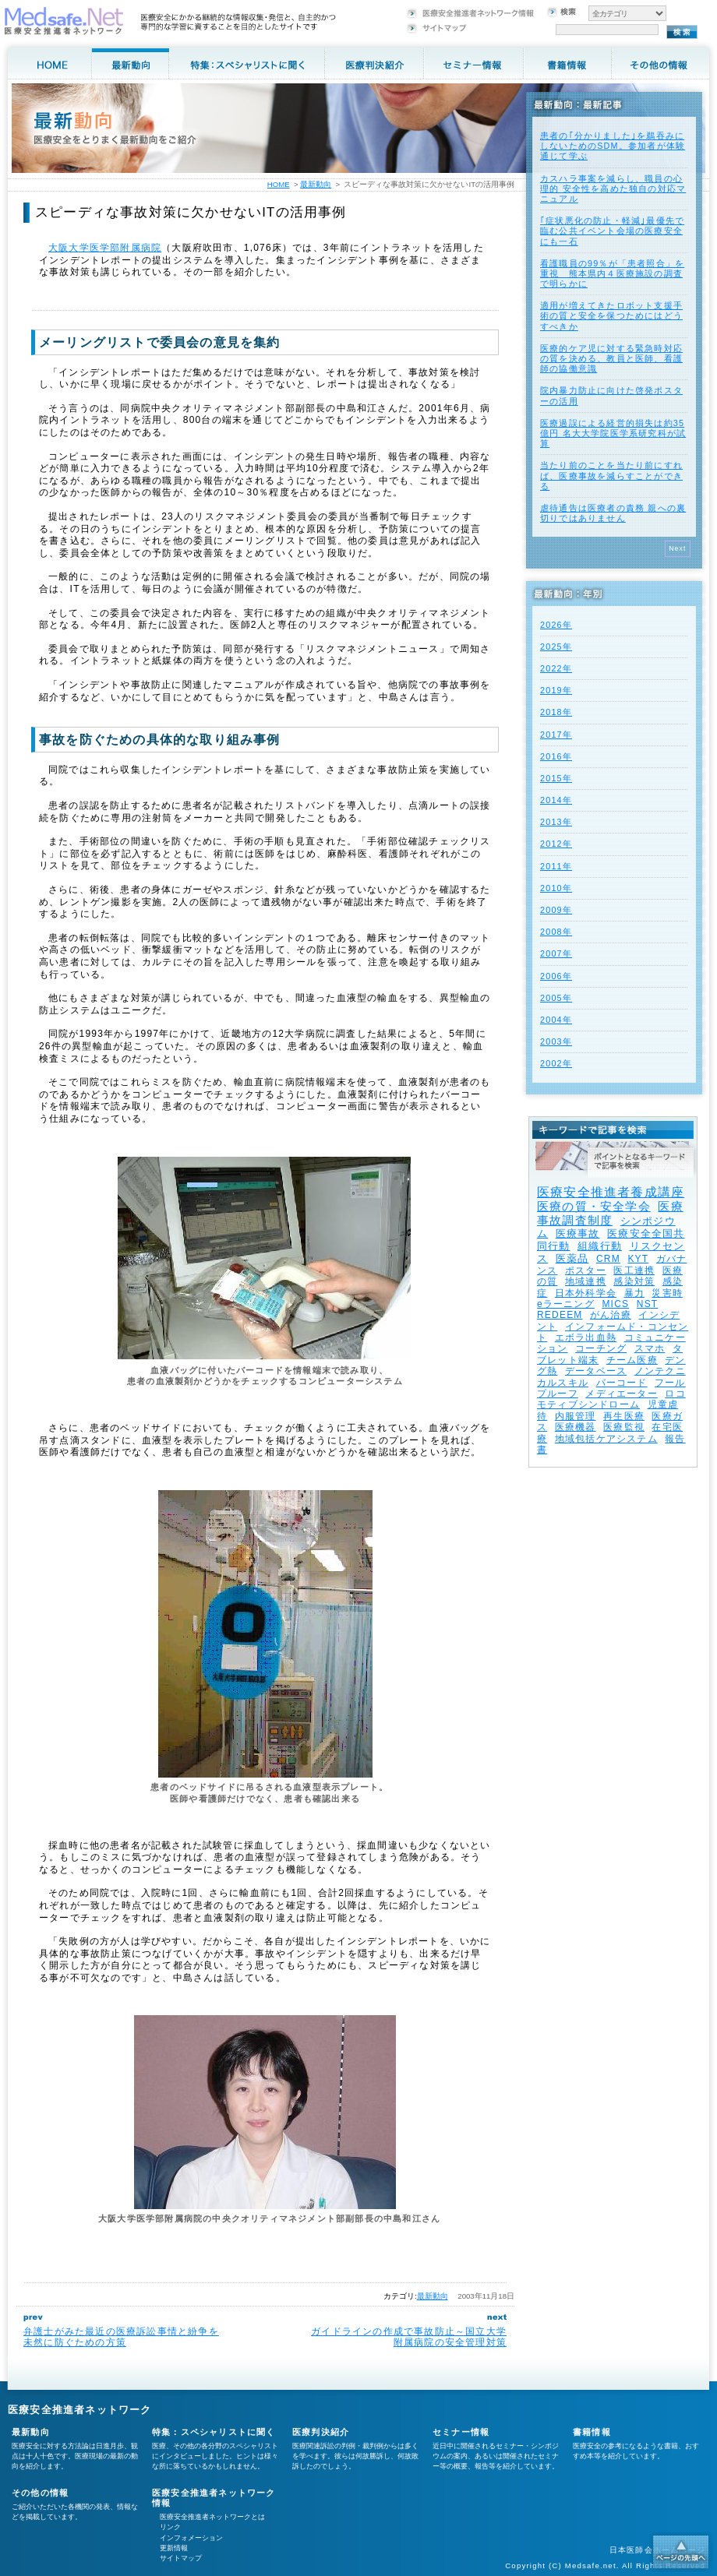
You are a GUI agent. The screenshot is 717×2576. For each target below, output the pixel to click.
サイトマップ (181, 2558)
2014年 (556, 800)
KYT (637, 1258)
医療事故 (578, 1233)
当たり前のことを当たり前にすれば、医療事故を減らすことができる (611, 475)
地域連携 (585, 1281)
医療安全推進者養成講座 (610, 1192)
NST (648, 1304)
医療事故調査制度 (610, 1213)
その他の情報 (40, 2492)
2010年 (556, 888)
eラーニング (566, 1304)
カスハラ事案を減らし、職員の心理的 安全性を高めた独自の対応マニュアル (613, 188)
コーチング (601, 1348)
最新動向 (432, 2296)
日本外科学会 (585, 1293)
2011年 (556, 866)
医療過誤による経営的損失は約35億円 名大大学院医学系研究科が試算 (613, 433)
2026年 (556, 624)
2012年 (556, 843)
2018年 (556, 712)
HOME (278, 184)
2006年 (556, 976)
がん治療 (610, 1314)
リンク (170, 2527)
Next (678, 548)
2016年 (556, 756)
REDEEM (560, 1314)
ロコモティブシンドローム (611, 1399)
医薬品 (572, 1258)
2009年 (556, 909)
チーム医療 (632, 1360)
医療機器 (575, 1427)
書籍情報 (592, 2432)
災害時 (667, 1293)
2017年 (556, 734)
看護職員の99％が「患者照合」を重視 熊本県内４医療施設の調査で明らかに (612, 273)
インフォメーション (191, 2538)
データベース (596, 1371)
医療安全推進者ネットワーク (80, 2410)
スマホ (650, 1348)
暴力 (634, 1293)
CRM (608, 1258)
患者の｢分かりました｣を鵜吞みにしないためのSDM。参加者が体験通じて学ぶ (612, 145)
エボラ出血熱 (585, 1337)
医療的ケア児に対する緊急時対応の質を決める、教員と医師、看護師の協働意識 (611, 358)
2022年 (556, 668)
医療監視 (624, 1427)
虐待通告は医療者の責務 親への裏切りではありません (613, 513)
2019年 (556, 690)
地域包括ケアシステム (606, 1438)
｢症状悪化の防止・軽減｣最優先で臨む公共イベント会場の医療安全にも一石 (612, 230)
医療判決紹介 (320, 2432)
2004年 (556, 1019)
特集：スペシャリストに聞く (214, 2432)
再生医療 (624, 1416)
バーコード (622, 1382)
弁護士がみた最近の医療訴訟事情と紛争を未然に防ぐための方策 (121, 2337)
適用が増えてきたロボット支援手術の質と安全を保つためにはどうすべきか (611, 315)
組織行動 (599, 1246)
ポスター (585, 1270)
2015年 (556, 778)
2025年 (556, 646)
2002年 (556, 1063)
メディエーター (621, 1393)
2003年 (556, 1041)
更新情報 (174, 2548)
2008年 (556, 931)
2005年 (556, 998)
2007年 (556, 953)
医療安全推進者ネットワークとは (212, 2517)
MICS (615, 1304)
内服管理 (575, 1416)
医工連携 (634, 1270)
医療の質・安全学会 (594, 1206)
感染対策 (634, 1281)
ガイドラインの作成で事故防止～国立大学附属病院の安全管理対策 (409, 2337)
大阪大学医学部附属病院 (104, 247)
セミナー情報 (461, 2432)
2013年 (556, 821)
